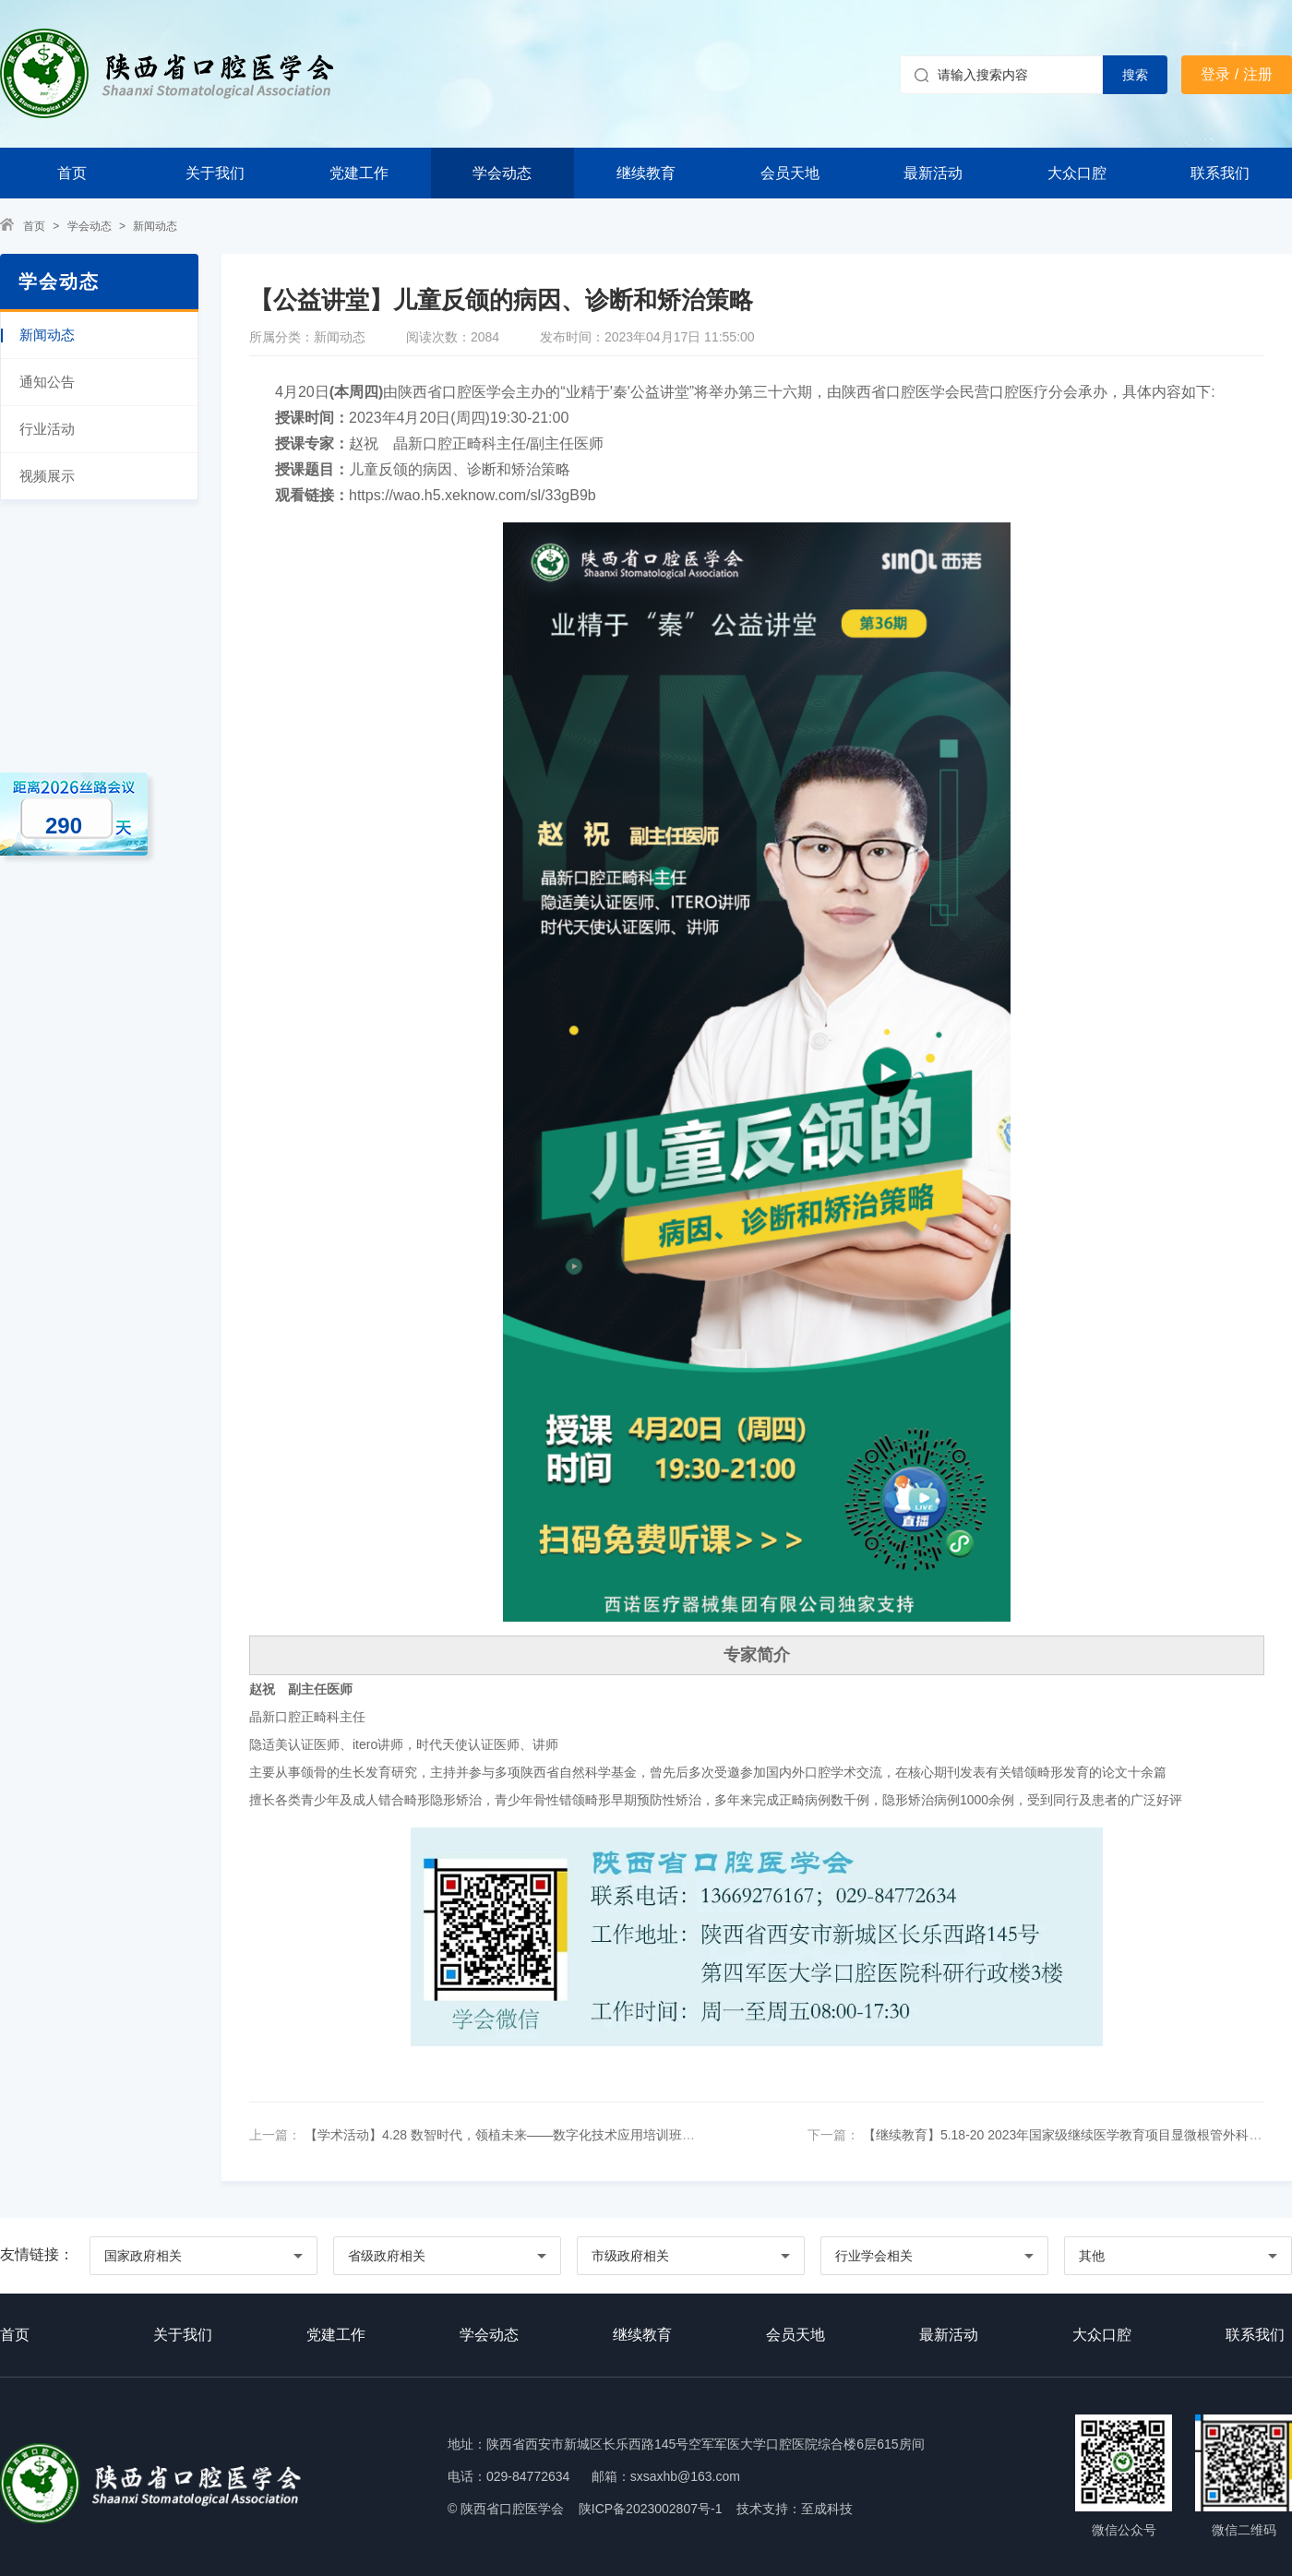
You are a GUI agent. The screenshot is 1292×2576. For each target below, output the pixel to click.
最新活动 (933, 173)
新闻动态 (155, 226)
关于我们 (215, 173)
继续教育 (646, 173)
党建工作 (359, 173)
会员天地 (789, 173)
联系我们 (1220, 173)
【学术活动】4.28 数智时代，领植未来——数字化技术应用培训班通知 (504, 2134)
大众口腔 (1077, 173)
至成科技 (827, 2508)
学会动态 (502, 173)
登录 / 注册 (1236, 74)
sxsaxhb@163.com (685, 2476)
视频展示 (47, 476)
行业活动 (47, 429)
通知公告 (47, 381)
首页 (72, 173)
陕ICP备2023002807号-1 (651, 2508)
